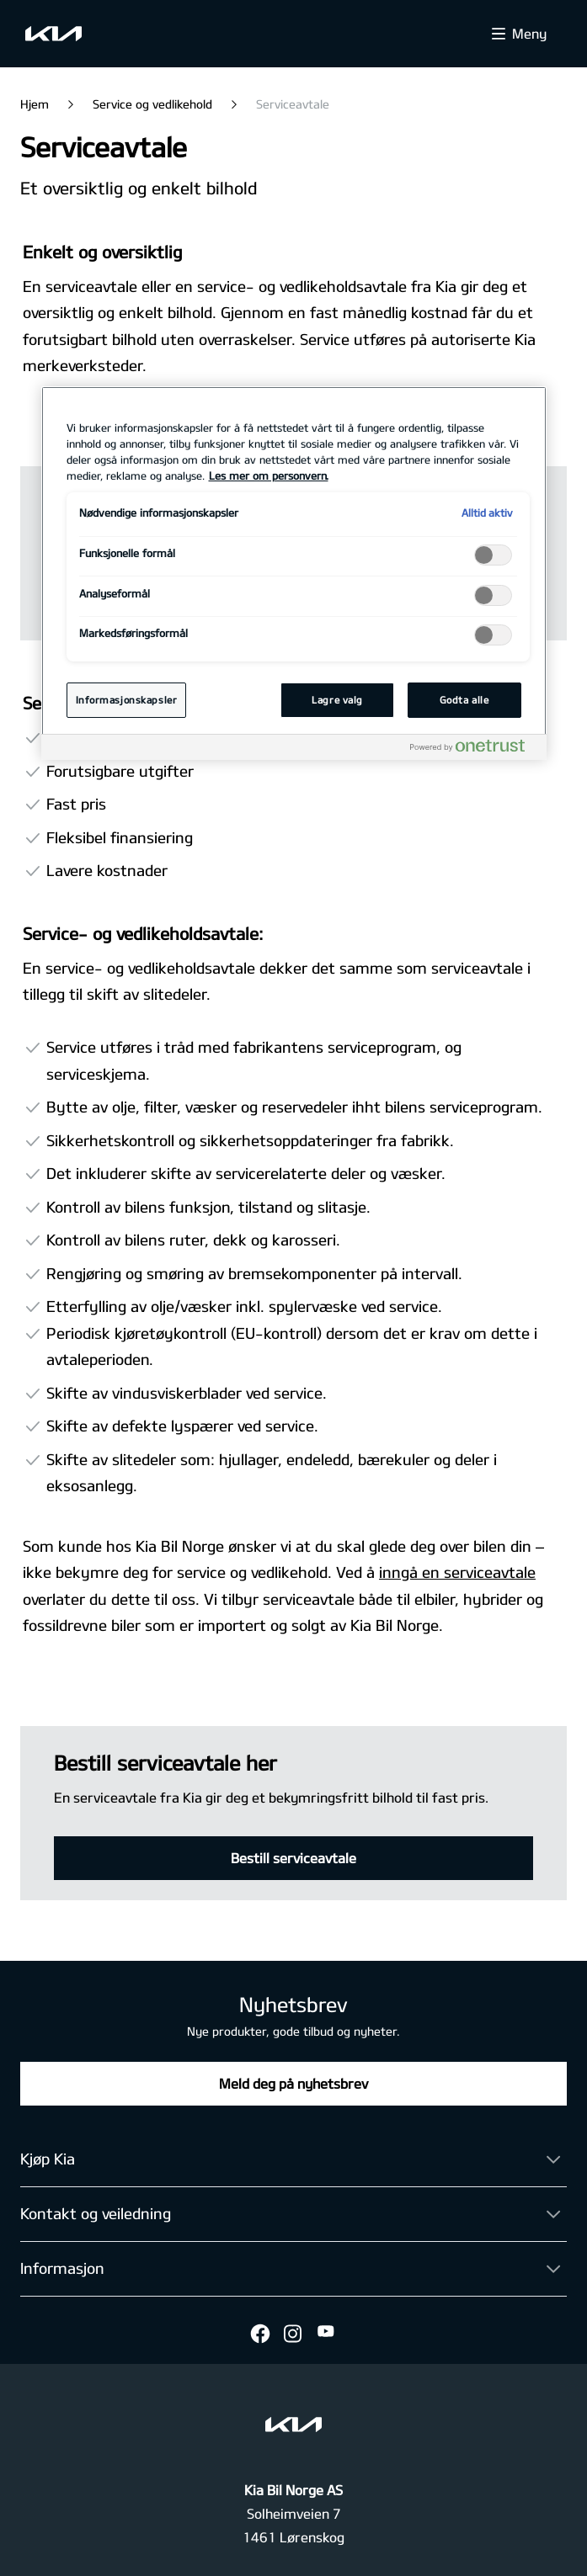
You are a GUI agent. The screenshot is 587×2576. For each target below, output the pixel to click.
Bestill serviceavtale (293, 1858)
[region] (294, 573)
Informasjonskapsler (127, 699)
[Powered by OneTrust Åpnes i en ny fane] (474, 749)
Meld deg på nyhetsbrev (293, 2083)
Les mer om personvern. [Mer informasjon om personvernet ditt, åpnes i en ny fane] (268, 475)
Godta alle (464, 699)
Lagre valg (337, 699)
